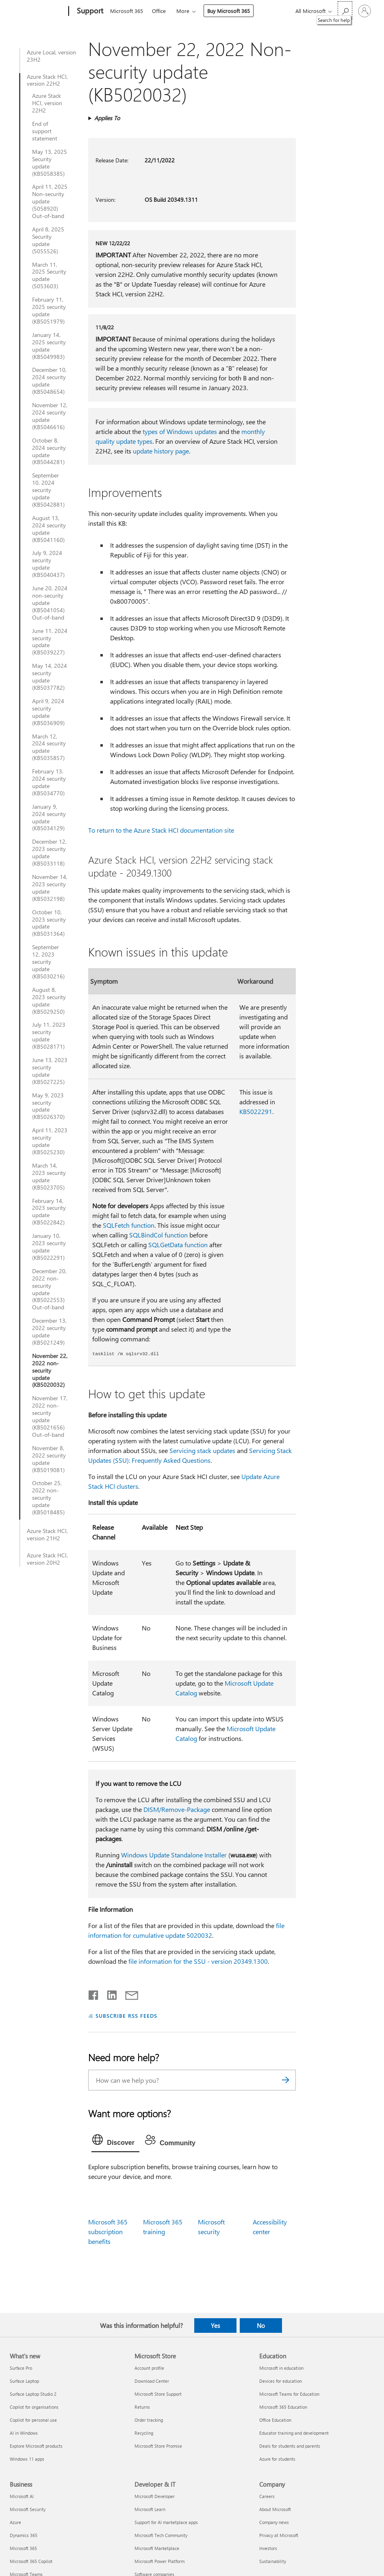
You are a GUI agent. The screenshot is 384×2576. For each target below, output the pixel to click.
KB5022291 (255, 1111)
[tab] (115, 2141)
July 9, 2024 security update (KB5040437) (48, 564)
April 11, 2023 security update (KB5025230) (49, 1141)
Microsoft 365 (126, 10)
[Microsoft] (37, 11)
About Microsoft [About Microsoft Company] (275, 2509)
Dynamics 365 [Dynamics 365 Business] (23, 2535)
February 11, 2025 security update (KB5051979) (49, 310)
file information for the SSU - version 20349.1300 (198, 1961)
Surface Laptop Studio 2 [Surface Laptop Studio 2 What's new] (33, 2394)
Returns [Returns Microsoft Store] (142, 2407)
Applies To (107, 118)
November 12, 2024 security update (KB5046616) (49, 416)
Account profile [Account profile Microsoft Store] (149, 2368)
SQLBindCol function (158, 1235)
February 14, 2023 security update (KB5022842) (49, 1211)
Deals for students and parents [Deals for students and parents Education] (289, 2446)
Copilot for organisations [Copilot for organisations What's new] (34, 2407)
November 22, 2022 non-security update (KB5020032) (49, 1370)
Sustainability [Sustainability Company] (272, 2561)
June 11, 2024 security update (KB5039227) (49, 641)
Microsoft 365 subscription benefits (108, 2232)
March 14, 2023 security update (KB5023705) (49, 1176)
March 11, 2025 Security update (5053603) (49, 275)
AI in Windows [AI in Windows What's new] (24, 2433)
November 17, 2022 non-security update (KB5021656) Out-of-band (49, 1416)
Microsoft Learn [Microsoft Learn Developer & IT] (150, 2509)
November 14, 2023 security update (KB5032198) (49, 888)
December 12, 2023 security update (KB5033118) (49, 852)
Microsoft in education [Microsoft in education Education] (281, 2368)
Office (159, 10)
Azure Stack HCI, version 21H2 (47, 1534)
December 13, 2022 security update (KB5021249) (49, 1331)
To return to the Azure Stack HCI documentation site (161, 830)
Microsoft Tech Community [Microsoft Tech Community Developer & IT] (161, 2535)
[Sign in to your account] (364, 11)
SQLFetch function (128, 1225)
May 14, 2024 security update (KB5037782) (49, 676)
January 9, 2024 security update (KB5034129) (49, 817)
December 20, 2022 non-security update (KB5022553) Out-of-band (49, 1289)
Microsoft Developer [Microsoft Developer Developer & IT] (155, 2496)
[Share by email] (128, 1993)
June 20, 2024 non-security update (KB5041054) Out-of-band (49, 603)
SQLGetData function (178, 1244)
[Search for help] (345, 10)
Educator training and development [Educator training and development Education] (294, 2433)
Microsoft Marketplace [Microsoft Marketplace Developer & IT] (157, 2548)
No (261, 2325)
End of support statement (44, 131)
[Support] (89, 11)
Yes (215, 2325)
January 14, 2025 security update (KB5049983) (49, 346)
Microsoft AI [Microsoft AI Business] (22, 2496)
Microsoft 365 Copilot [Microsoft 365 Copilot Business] (31, 2561)
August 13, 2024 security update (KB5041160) (49, 529)
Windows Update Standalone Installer (174, 1854)
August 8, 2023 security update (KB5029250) (49, 1000)
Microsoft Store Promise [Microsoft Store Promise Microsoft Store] (158, 2446)
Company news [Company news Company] (274, 2522)
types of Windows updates (180, 431)
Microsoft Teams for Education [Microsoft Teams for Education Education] (289, 2394)
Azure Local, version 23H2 (51, 56)
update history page (161, 451)
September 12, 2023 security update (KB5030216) (48, 962)
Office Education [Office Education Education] (275, 2420)
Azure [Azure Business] (15, 2522)
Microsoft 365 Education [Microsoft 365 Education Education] (283, 2407)
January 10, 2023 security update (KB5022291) (49, 1246)
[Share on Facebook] (94, 1993)
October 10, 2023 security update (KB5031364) (49, 923)
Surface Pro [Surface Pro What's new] (21, 2368)
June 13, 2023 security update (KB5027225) (49, 1071)
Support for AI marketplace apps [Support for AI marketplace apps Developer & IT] (166, 2522)
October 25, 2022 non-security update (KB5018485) (48, 1497)
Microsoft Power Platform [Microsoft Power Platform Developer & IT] (159, 2561)
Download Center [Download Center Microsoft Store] (152, 2381)
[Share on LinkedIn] (109, 1993)
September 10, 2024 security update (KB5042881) (48, 490)
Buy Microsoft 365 (228, 10)
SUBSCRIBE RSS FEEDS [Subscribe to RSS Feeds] (126, 2015)
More (182, 10)
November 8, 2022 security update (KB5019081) (49, 1459)
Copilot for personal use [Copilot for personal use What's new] (33, 2420)
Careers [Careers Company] (267, 2496)
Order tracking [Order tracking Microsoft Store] (149, 2420)
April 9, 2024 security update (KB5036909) (48, 712)
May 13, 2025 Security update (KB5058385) (49, 162)
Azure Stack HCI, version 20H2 (47, 1559)
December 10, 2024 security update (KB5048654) (49, 380)
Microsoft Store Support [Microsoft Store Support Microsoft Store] (158, 2394)
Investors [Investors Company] (268, 2548)
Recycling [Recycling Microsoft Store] (144, 2433)
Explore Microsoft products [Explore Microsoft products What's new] (36, 2446)
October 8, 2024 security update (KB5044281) (49, 451)
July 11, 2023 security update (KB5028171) (48, 1035)
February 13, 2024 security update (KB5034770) (49, 782)
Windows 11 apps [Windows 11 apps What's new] (27, 2459)
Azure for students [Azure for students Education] (277, 2459)
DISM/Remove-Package (176, 1809)
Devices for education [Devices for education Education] (280, 2381)
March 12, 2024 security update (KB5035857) (49, 747)
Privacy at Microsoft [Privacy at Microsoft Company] (278, 2535)
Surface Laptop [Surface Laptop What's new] (24, 2381)
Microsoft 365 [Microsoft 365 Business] (23, 2548)
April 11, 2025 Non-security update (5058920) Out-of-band (49, 201)
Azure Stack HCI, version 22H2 (47, 80)
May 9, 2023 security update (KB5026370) (48, 1106)
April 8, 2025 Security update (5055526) (48, 240)
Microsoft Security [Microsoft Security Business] (28, 2509)
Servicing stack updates (202, 1450)
